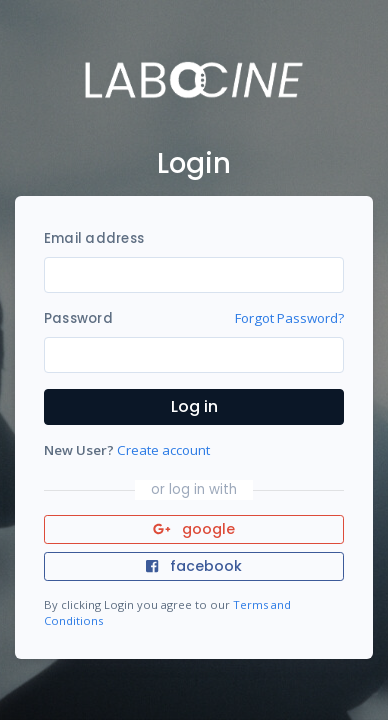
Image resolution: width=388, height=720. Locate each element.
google (194, 529)
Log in (194, 406)
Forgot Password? (289, 318)
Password (78, 318)
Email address (94, 238)
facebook (194, 566)
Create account (163, 450)
